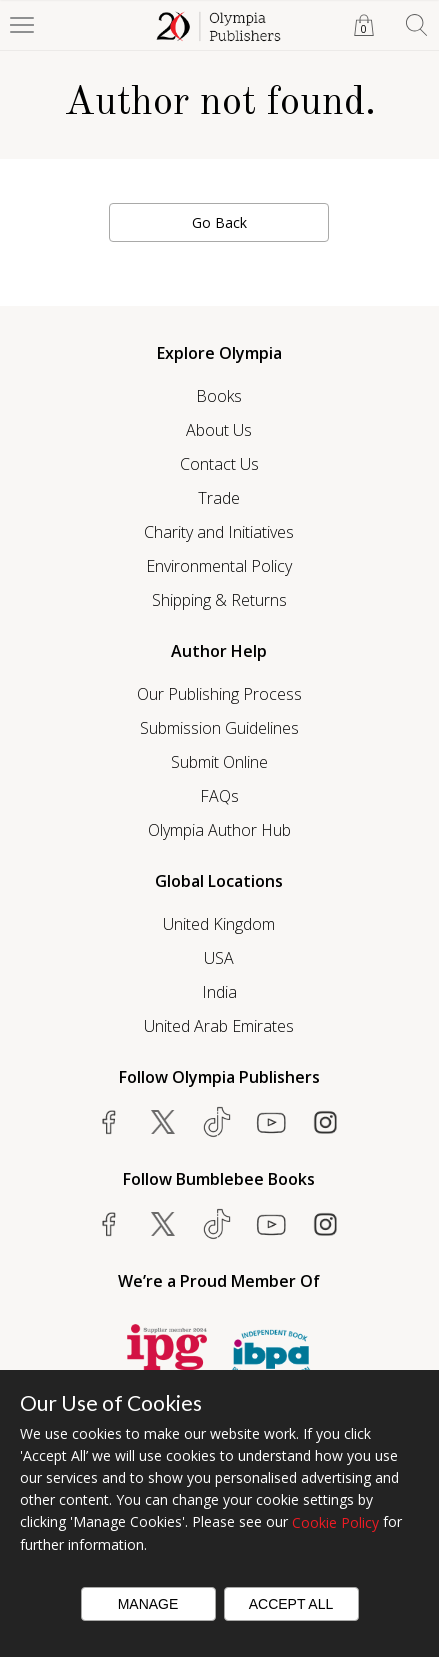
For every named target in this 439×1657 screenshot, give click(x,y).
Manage (148, 1604)
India (219, 992)
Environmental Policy (219, 566)
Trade (219, 498)
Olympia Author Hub (219, 830)
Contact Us (219, 464)
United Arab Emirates (219, 1026)
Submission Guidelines (219, 728)
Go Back (219, 222)
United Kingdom (219, 924)
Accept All (291, 1604)
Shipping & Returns (219, 600)
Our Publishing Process (219, 694)
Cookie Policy (335, 1522)
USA (219, 958)
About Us (219, 430)
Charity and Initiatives (219, 532)
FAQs (219, 796)
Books (219, 396)
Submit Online (219, 762)
